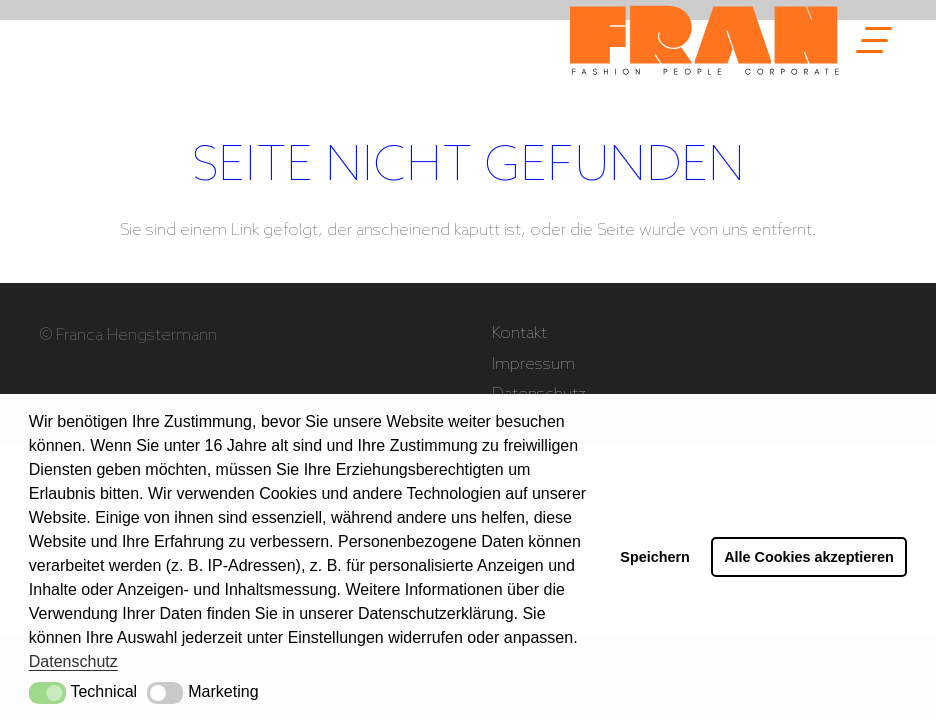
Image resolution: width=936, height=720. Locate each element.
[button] (47, 693)
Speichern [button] (655, 557)
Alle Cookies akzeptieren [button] (809, 557)
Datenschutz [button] (73, 661)
